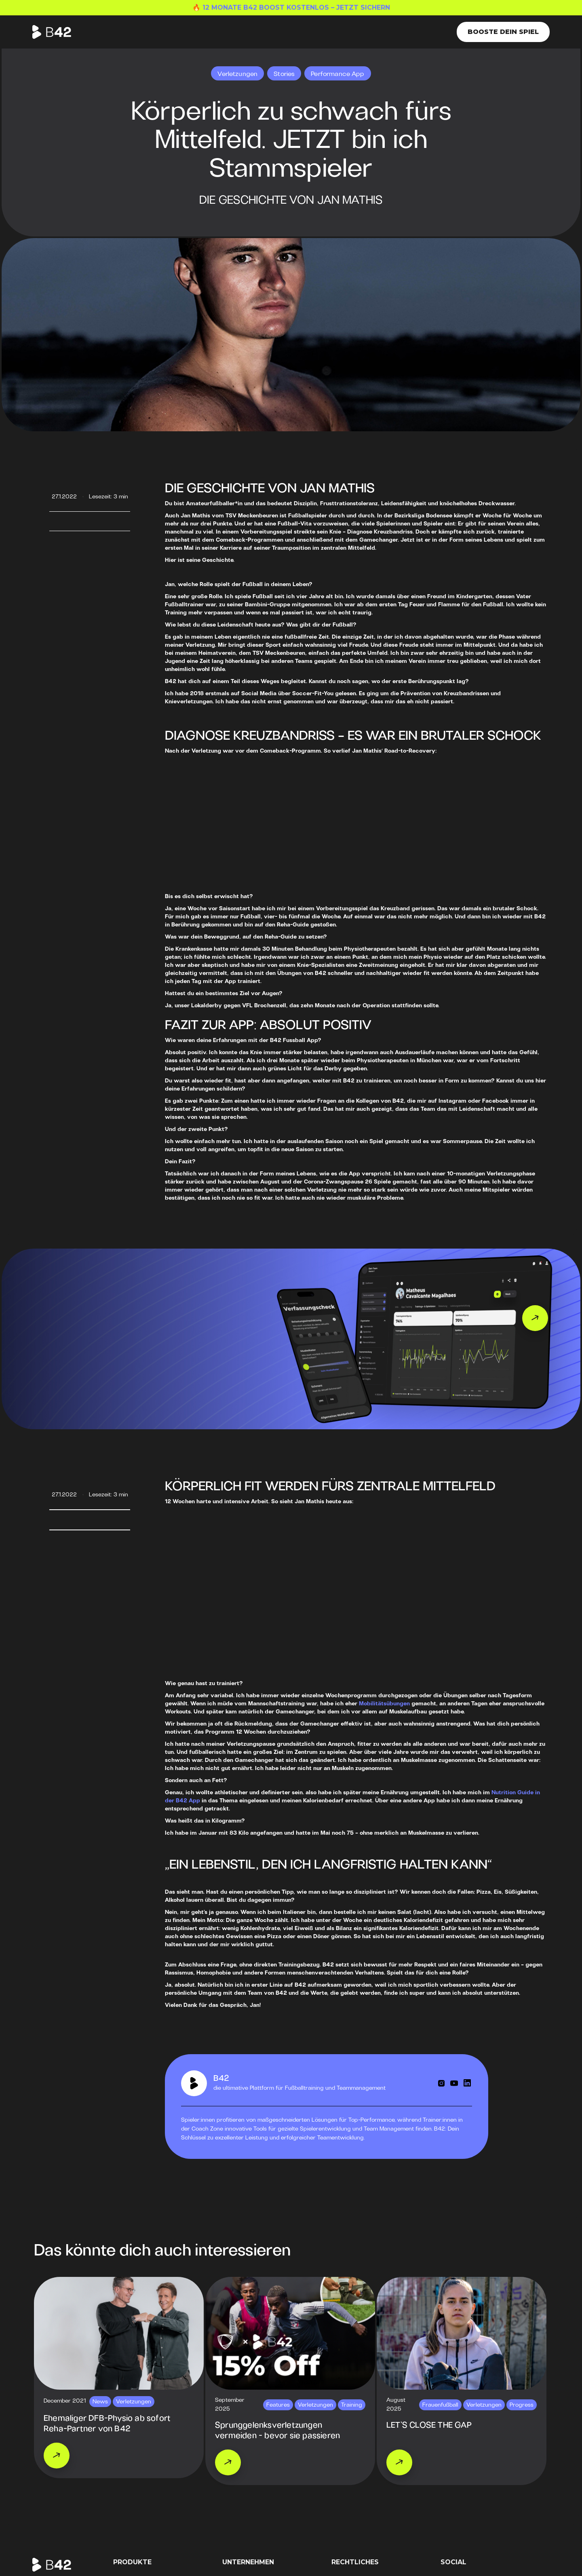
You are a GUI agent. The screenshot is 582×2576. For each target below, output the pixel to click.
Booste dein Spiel (503, 32)
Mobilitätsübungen (384, 1704)
